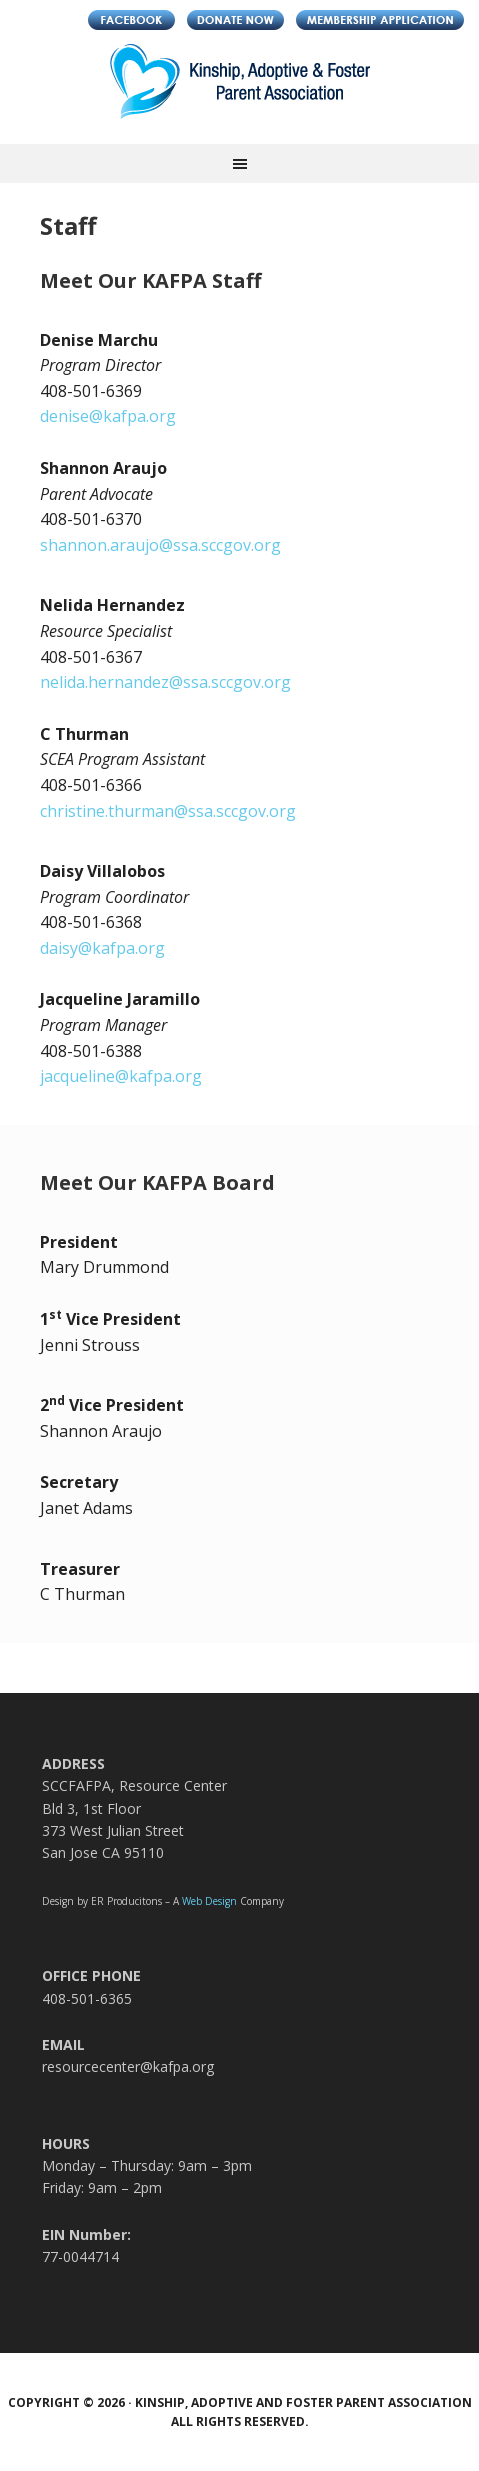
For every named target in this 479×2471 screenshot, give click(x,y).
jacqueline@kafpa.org (121, 1076)
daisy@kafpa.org (102, 948)
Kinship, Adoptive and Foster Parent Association (240, 94)
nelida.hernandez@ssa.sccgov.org (165, 682)
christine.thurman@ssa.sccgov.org (168, 811)
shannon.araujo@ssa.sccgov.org (160, 545)
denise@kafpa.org (108, 416)
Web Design (209, 1901)
